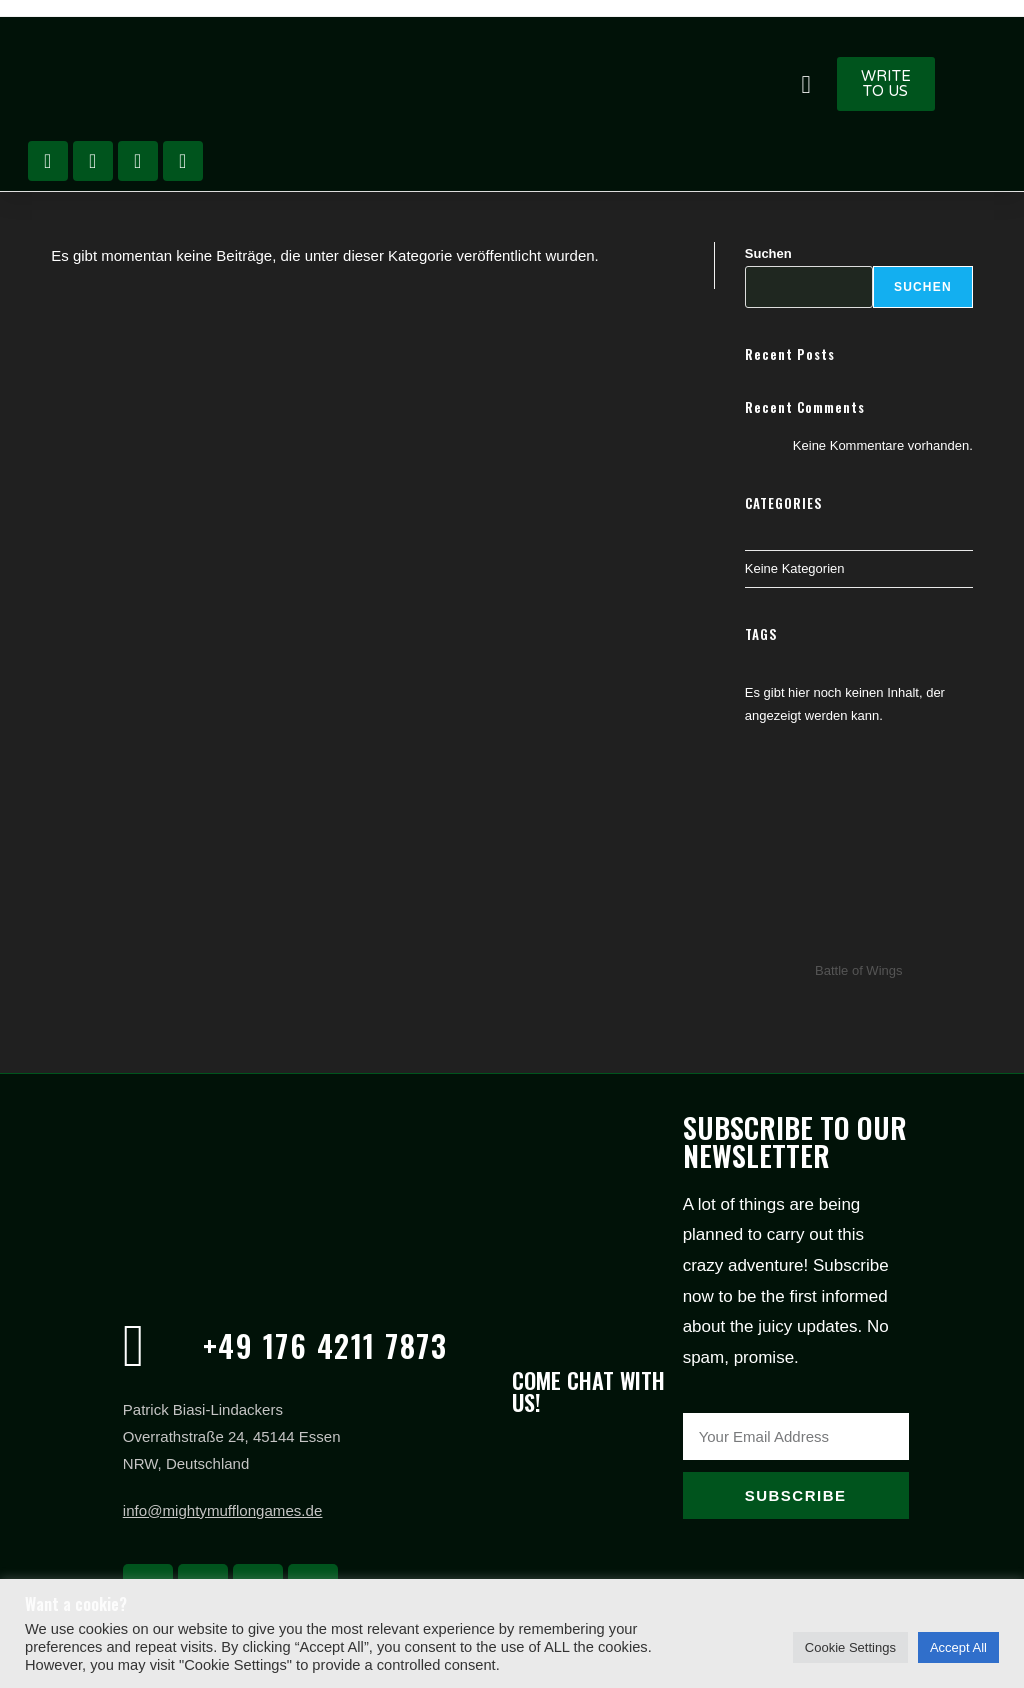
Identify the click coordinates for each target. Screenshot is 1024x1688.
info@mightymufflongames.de (222, 1510)
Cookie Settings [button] (850, 1647)
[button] (806, 84)
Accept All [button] (958, 1647)
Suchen (768, 253)
